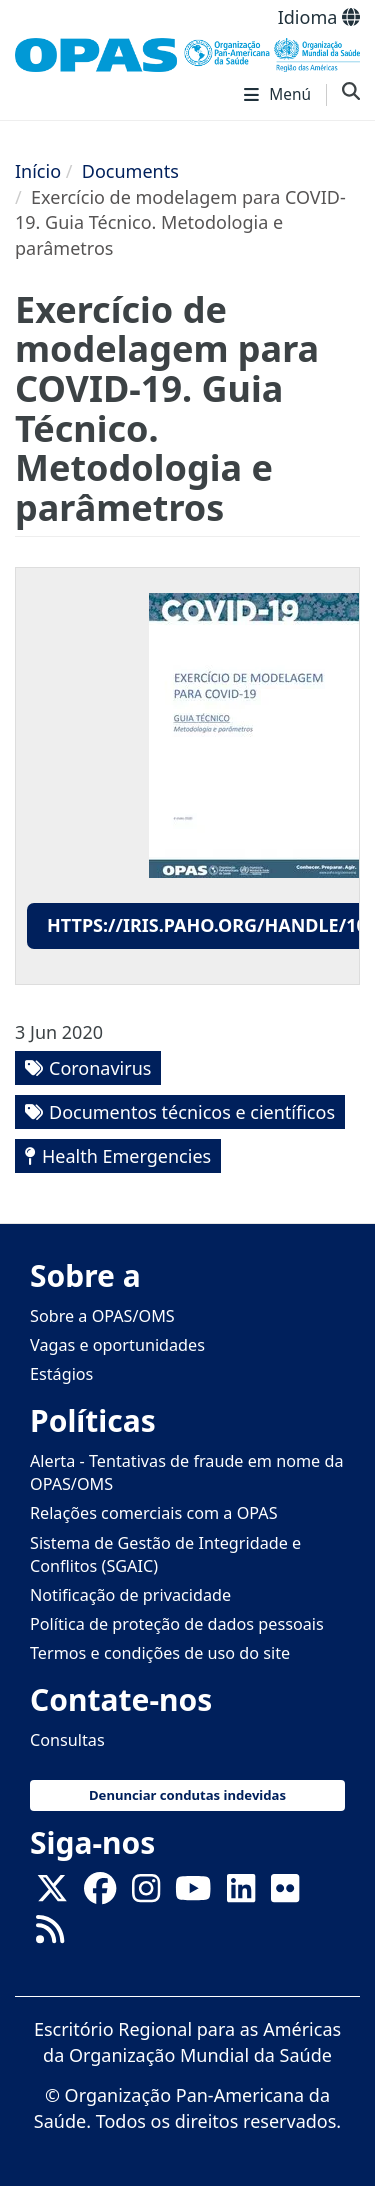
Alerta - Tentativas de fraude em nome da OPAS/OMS (187, 1472)
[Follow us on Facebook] (100, 1895)
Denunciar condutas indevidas (187, 1795)
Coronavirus (100, 1068)
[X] (52, 1895)
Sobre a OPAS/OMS (102, 1316)
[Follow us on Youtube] (193, 1895)
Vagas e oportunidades (117, 1345)
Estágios (61, 1374)
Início (38, 171)
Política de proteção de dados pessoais (177, 1624)
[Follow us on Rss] (50, 1936)
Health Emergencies (126, 1156)
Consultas (67, 1740)
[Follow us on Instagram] (146, 1895)
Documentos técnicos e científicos (192, 1112)
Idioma (319, 17)
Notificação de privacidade (130, 1595)
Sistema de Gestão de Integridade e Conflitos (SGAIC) (165, 1554)
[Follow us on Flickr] (285, 1895)
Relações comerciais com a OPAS (154, 1513)
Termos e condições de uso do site (160, 1653)
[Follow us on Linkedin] (241, 1895)
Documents (130, 171)
